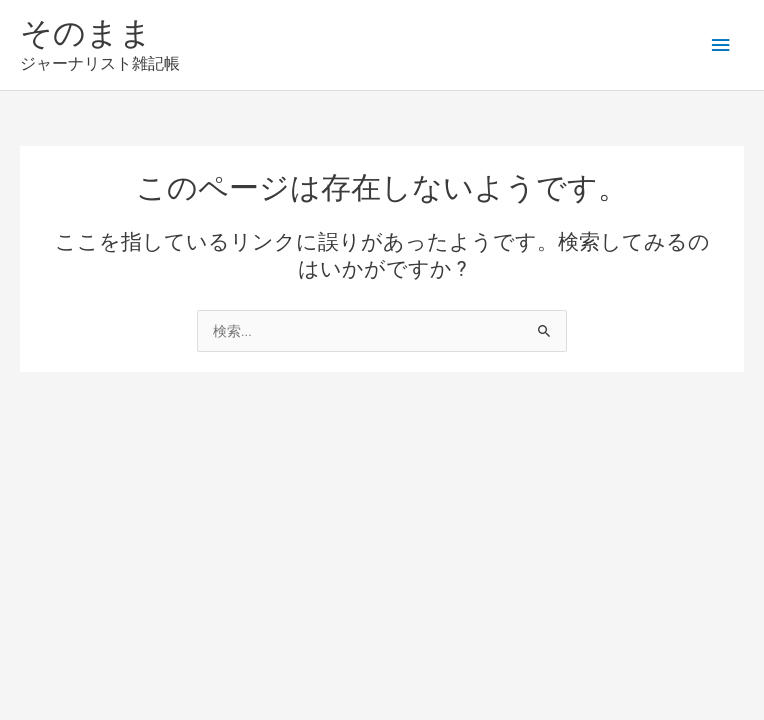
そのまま (86, 33)
